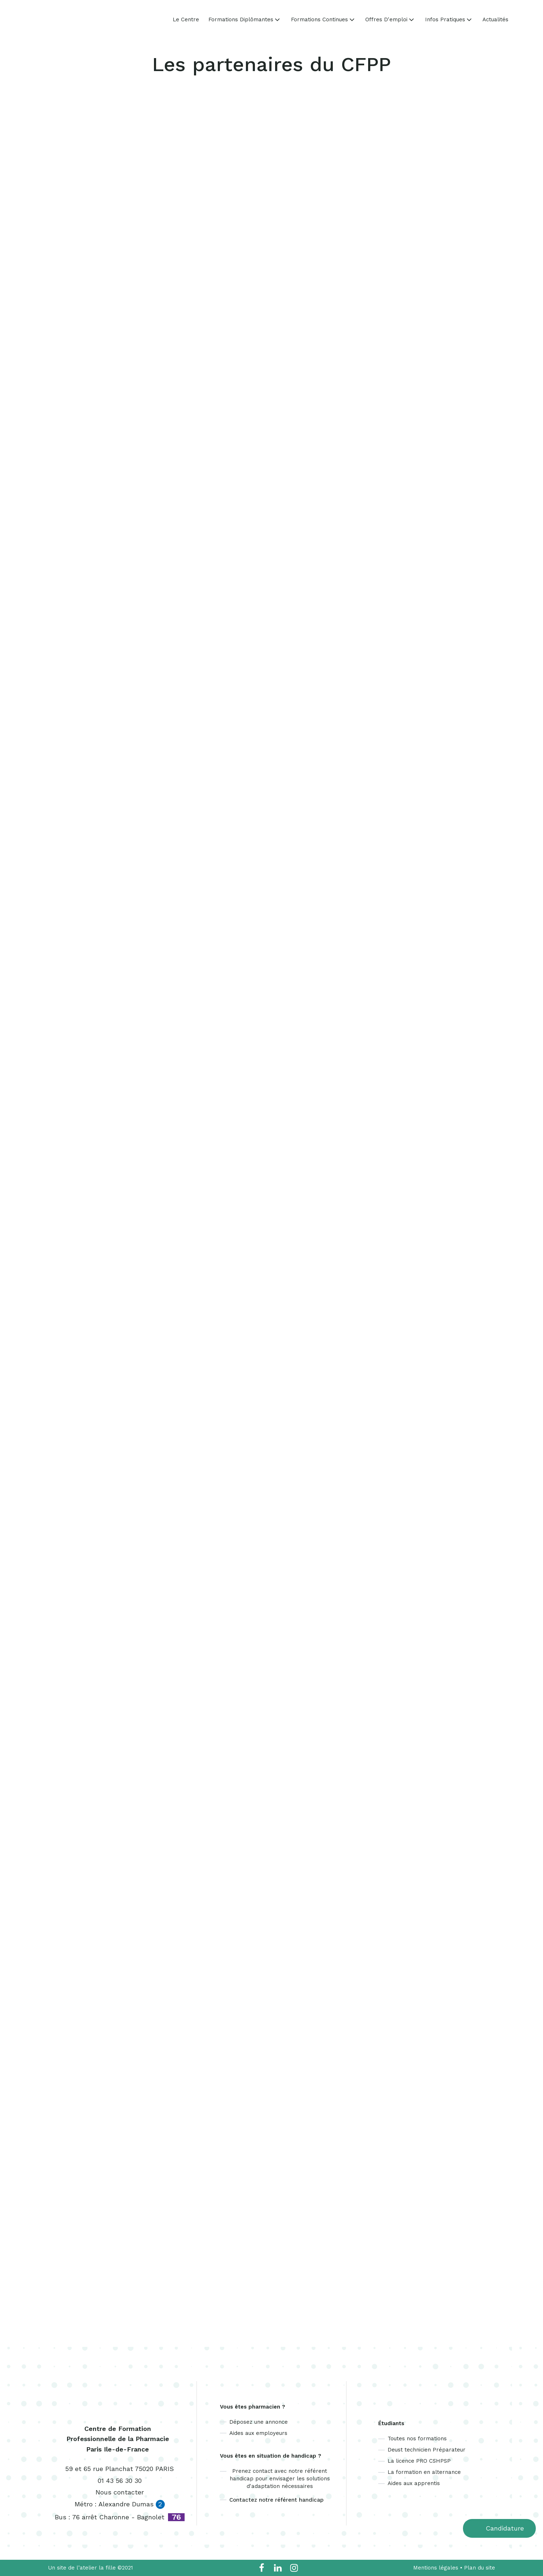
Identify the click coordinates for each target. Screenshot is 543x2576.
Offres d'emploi (390, 19)
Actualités (495, 20)
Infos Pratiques (449, 19)
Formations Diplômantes (244, 19)
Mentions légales (435, 2567)
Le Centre (186, 20)
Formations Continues (323, 19)
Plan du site (479, 2567)
